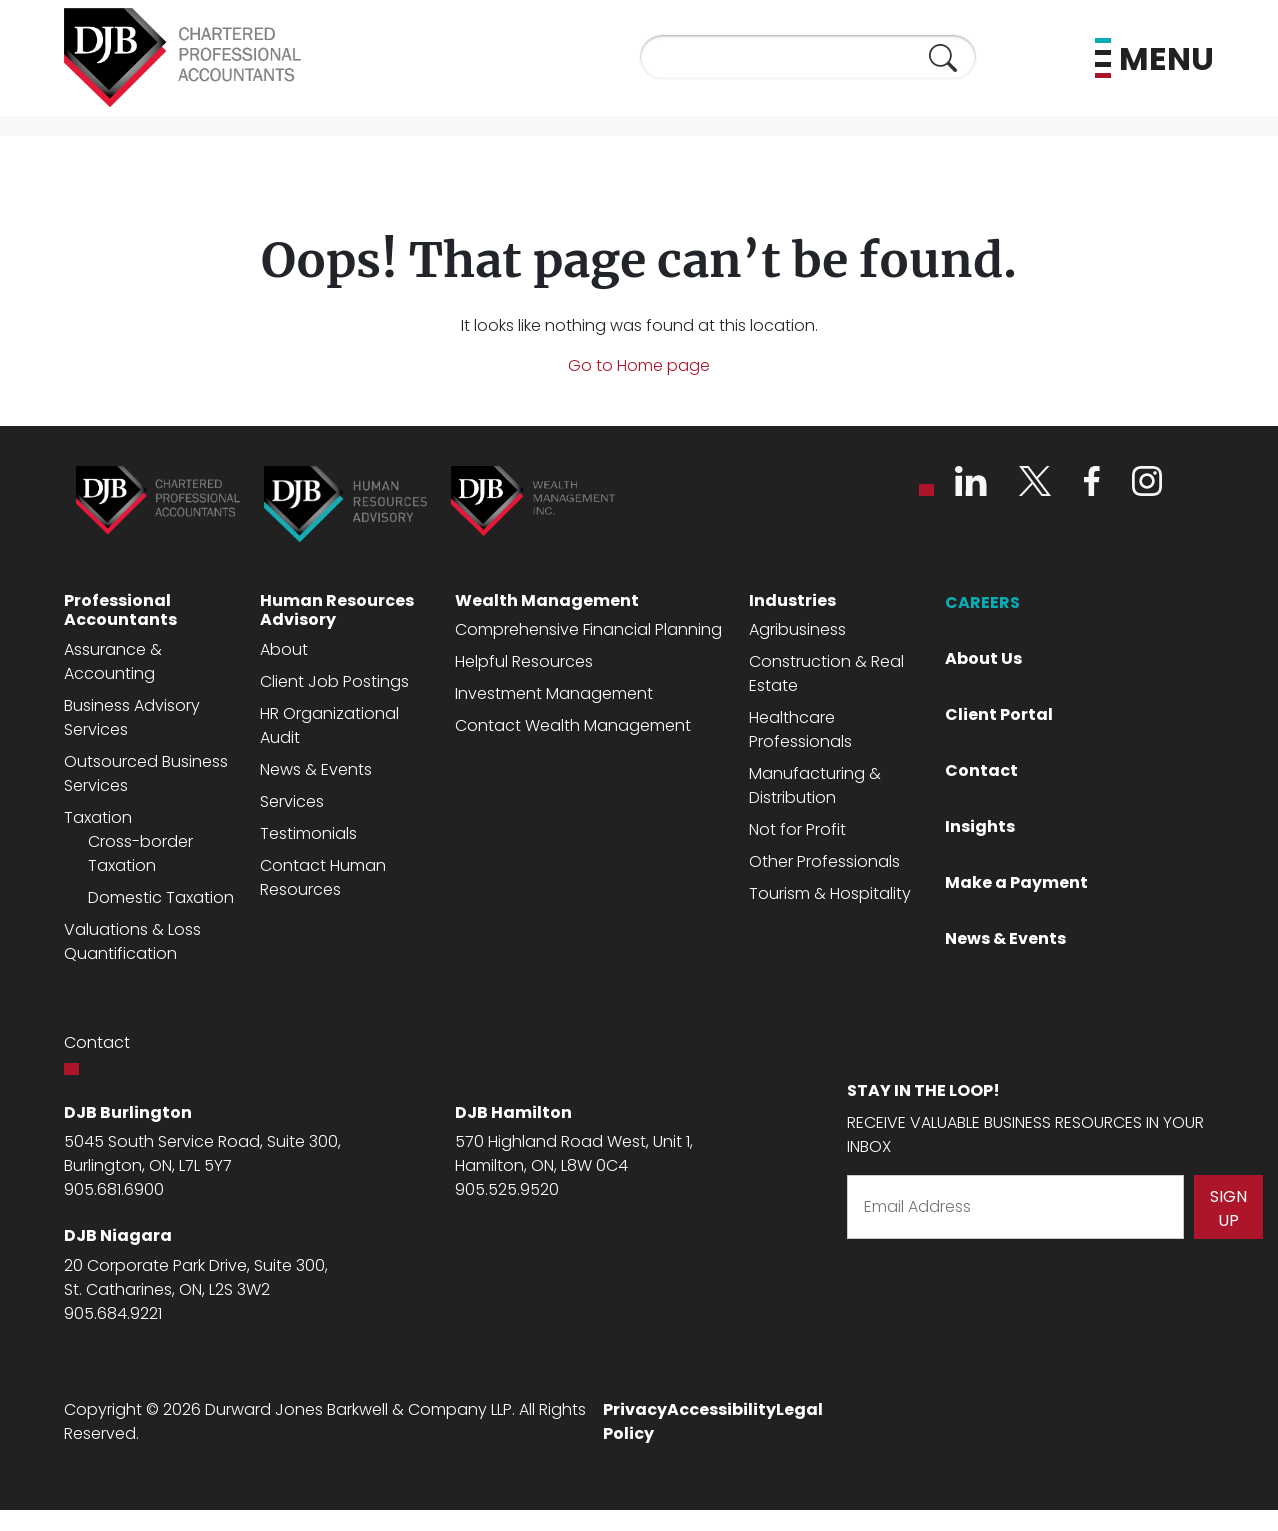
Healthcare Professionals (800, 729)
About (284, 649)
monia (321, 833)
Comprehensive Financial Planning (588, 629)
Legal (799, 1409)
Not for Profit (797, 829)
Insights (980, 826)
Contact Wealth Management (573, 725)
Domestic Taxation (161, 897)
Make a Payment (1016, 882)
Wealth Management (547, 600)
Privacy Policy (635, 1421)
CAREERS (982, 602)
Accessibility (721, 1409)
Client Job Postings (334, 681)
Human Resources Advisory (337, 610)
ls (351, 833)
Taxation (98, 817)
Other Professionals (824, 861)
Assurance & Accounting (113, 661)
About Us (983, 658)
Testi (278, 833)
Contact (981, 770)
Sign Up (1228, 1208)
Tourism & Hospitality (830, 893)
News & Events (316, 769)
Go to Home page (639, 365)
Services (292, 801)
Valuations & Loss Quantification (132, 941)
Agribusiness (797, 629)
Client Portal (999, 714)
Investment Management (554, 693)
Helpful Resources (524, 661)
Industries (792, 600)
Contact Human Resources (323, 877)
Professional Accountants (120, 610)
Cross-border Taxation (140, 853)
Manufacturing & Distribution (815, 785)
